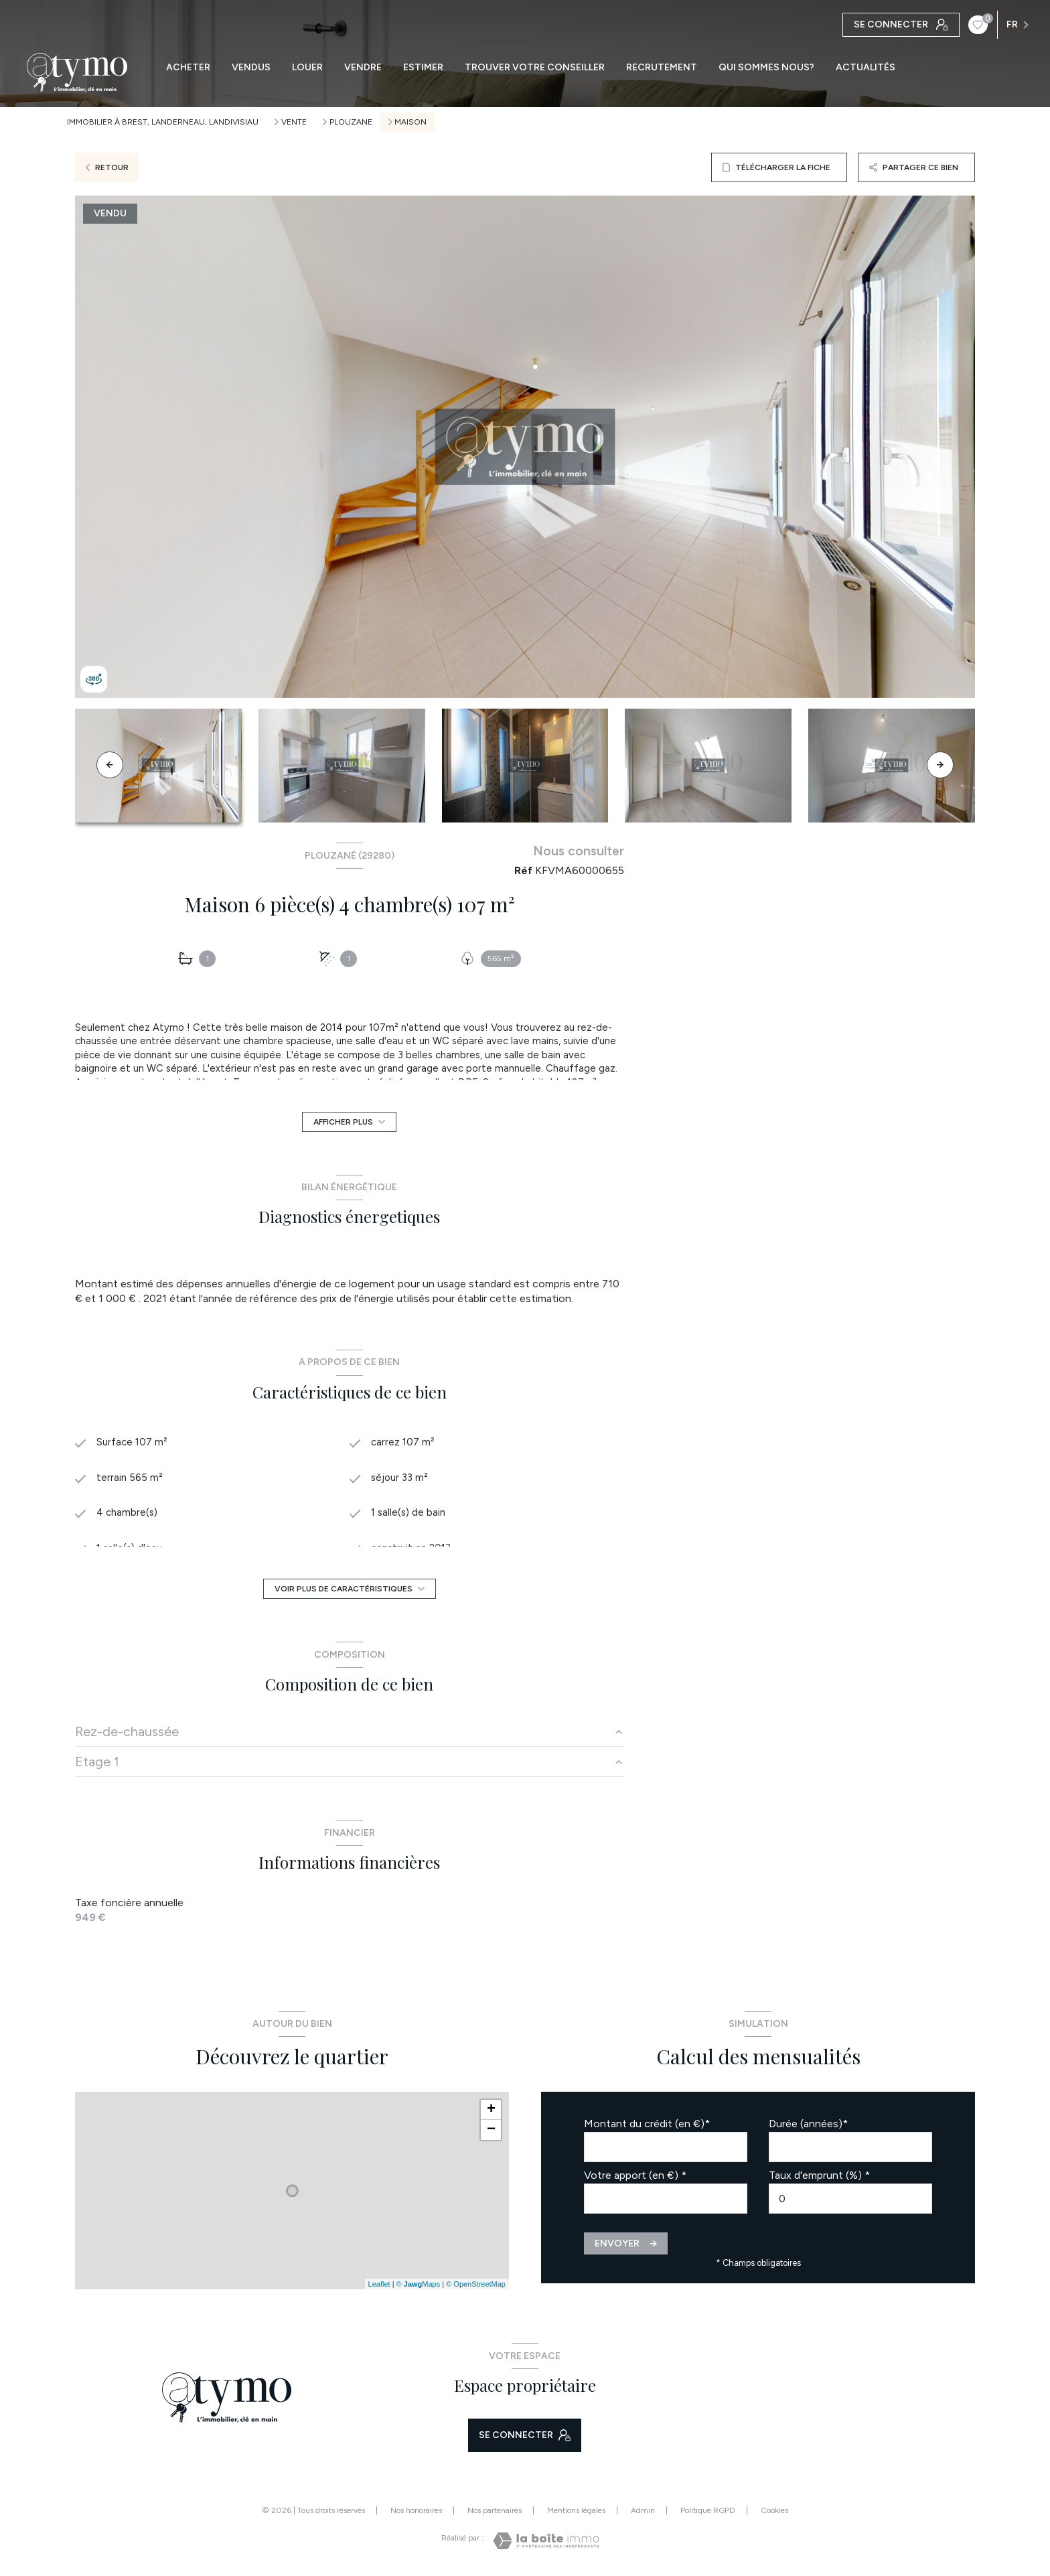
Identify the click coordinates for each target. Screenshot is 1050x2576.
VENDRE (363, 67)
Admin (643, 2510)
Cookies (774, 2510)
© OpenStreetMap (476, 2284)
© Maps (418, 2284)
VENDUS (251, 67)
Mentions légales (576, 2510)
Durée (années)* (808, 2123)
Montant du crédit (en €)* (647, 2123)
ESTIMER (423, 67)
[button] (940, 765)
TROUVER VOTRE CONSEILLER (535, 67)
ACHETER (188, 67)
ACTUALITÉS (865, 67)
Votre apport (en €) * (635, 2175)
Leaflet (379, 2284)
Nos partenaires (494, 2510)
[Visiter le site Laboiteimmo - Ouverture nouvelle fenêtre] (546, 2540)
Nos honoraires (416, 2510)
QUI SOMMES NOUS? (766, 67)
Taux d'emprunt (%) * (819, 2175)
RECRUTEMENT (661, 67)
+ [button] (491, 2110)
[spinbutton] (850, 2199)
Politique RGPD (707, 2510)
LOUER (307, 67)
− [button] (491, 2130)
